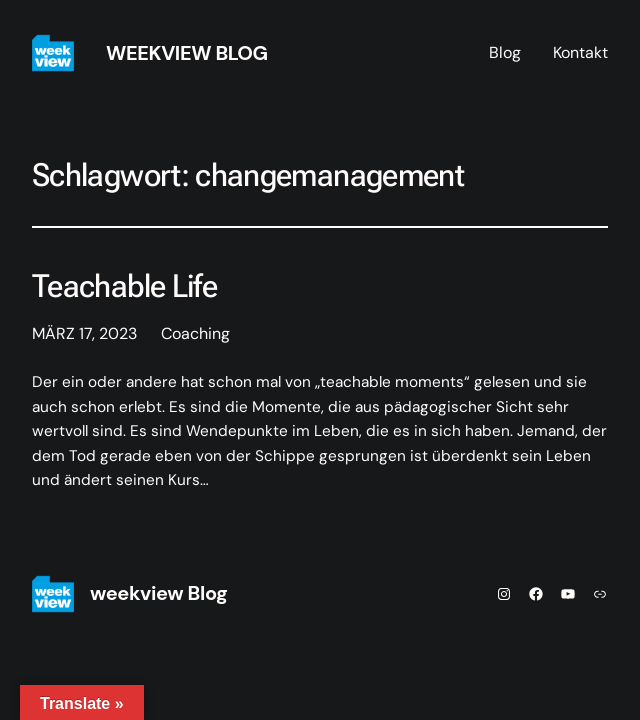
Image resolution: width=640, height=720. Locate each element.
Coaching (195, 333)
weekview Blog (187, 53)
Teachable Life (124, 286)
